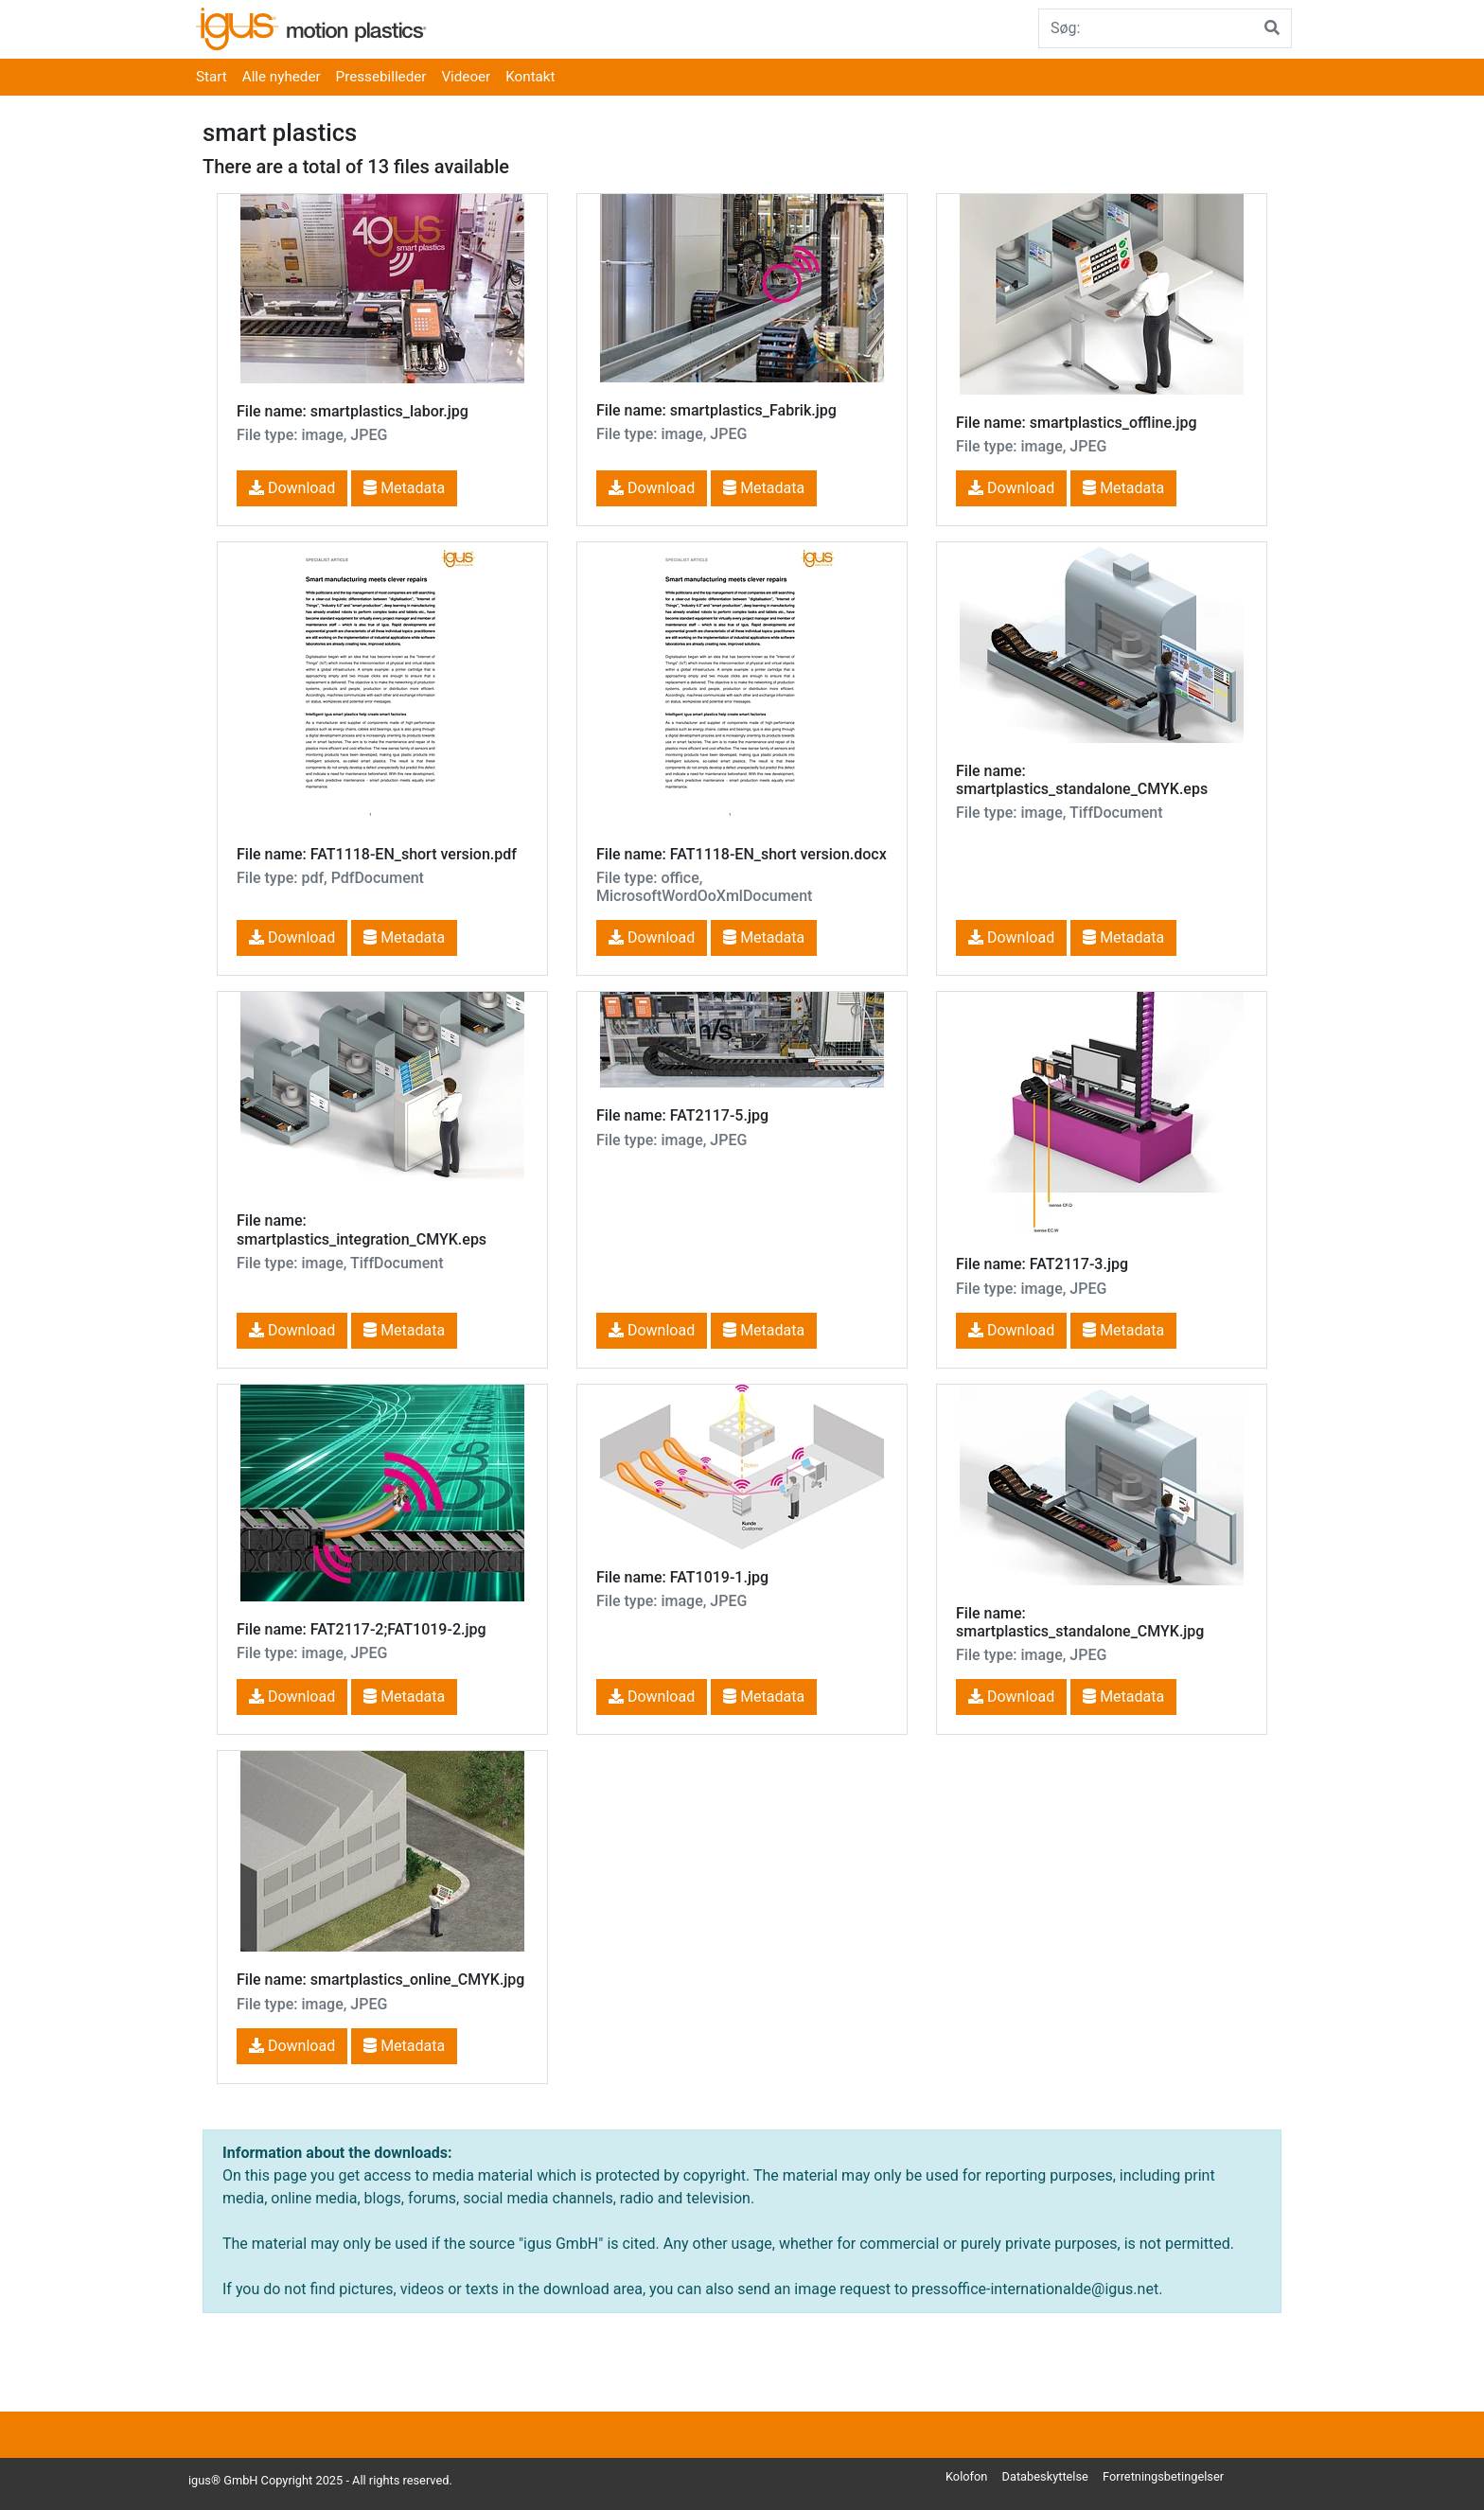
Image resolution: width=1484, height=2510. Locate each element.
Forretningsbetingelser (1163, 2476)
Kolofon (966, 2476)
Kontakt (530, 76)
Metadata (404, 488)
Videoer (465, 76)
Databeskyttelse (1045, 2476)
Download (292, 488)
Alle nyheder (281, 76)
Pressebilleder (381, 76)
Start (211, 76)
